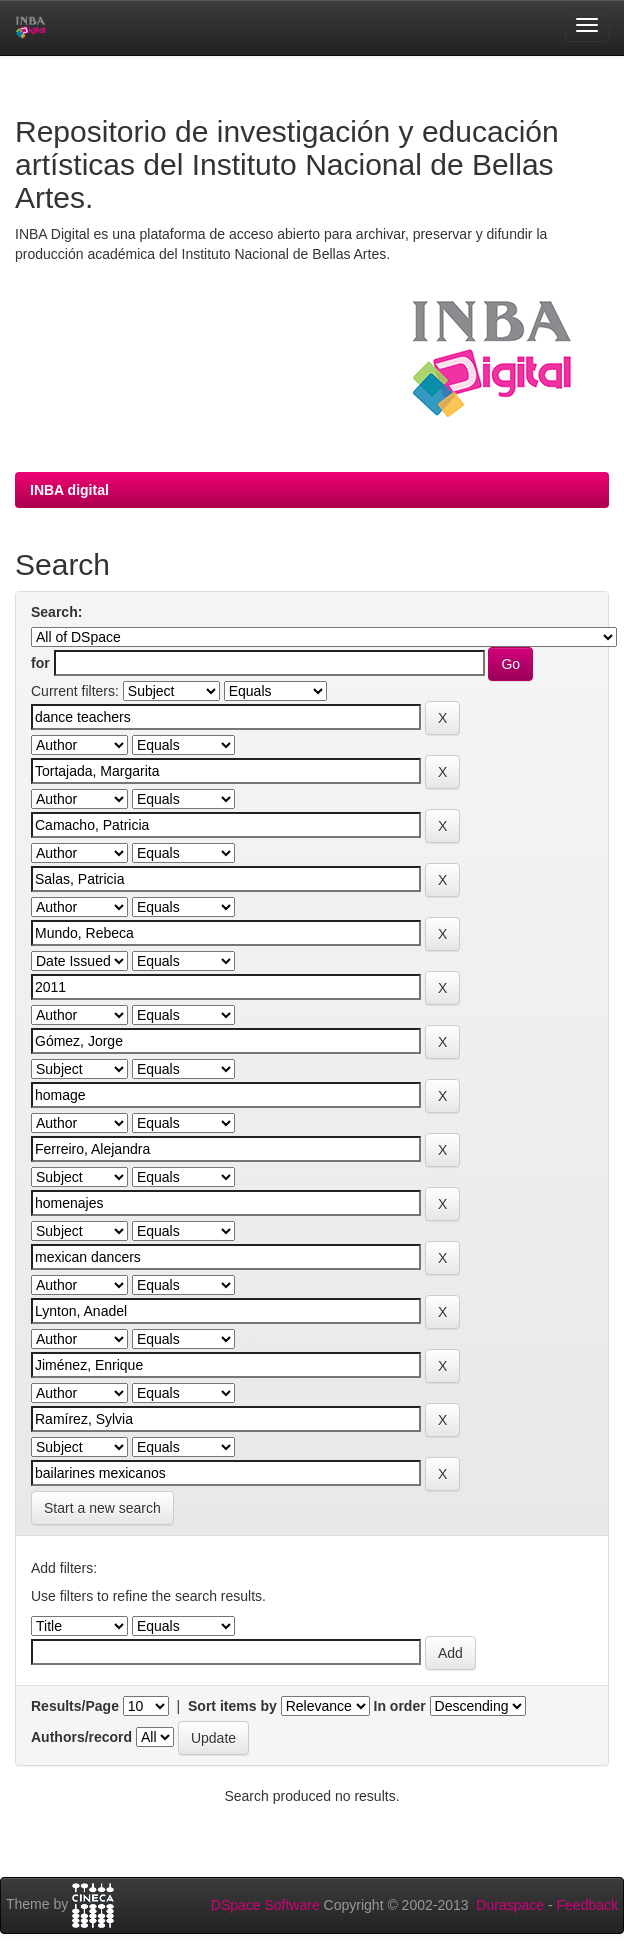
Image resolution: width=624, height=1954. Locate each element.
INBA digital (69, 490)
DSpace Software (265, 1905)
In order (400, 1706)
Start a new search (102, 1508)
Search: (56, 612)
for (40, 663)
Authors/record (81, 1737)
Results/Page (75, 1706)
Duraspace (510, 1905)
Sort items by (232, 1706)
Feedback (587, 1905)
